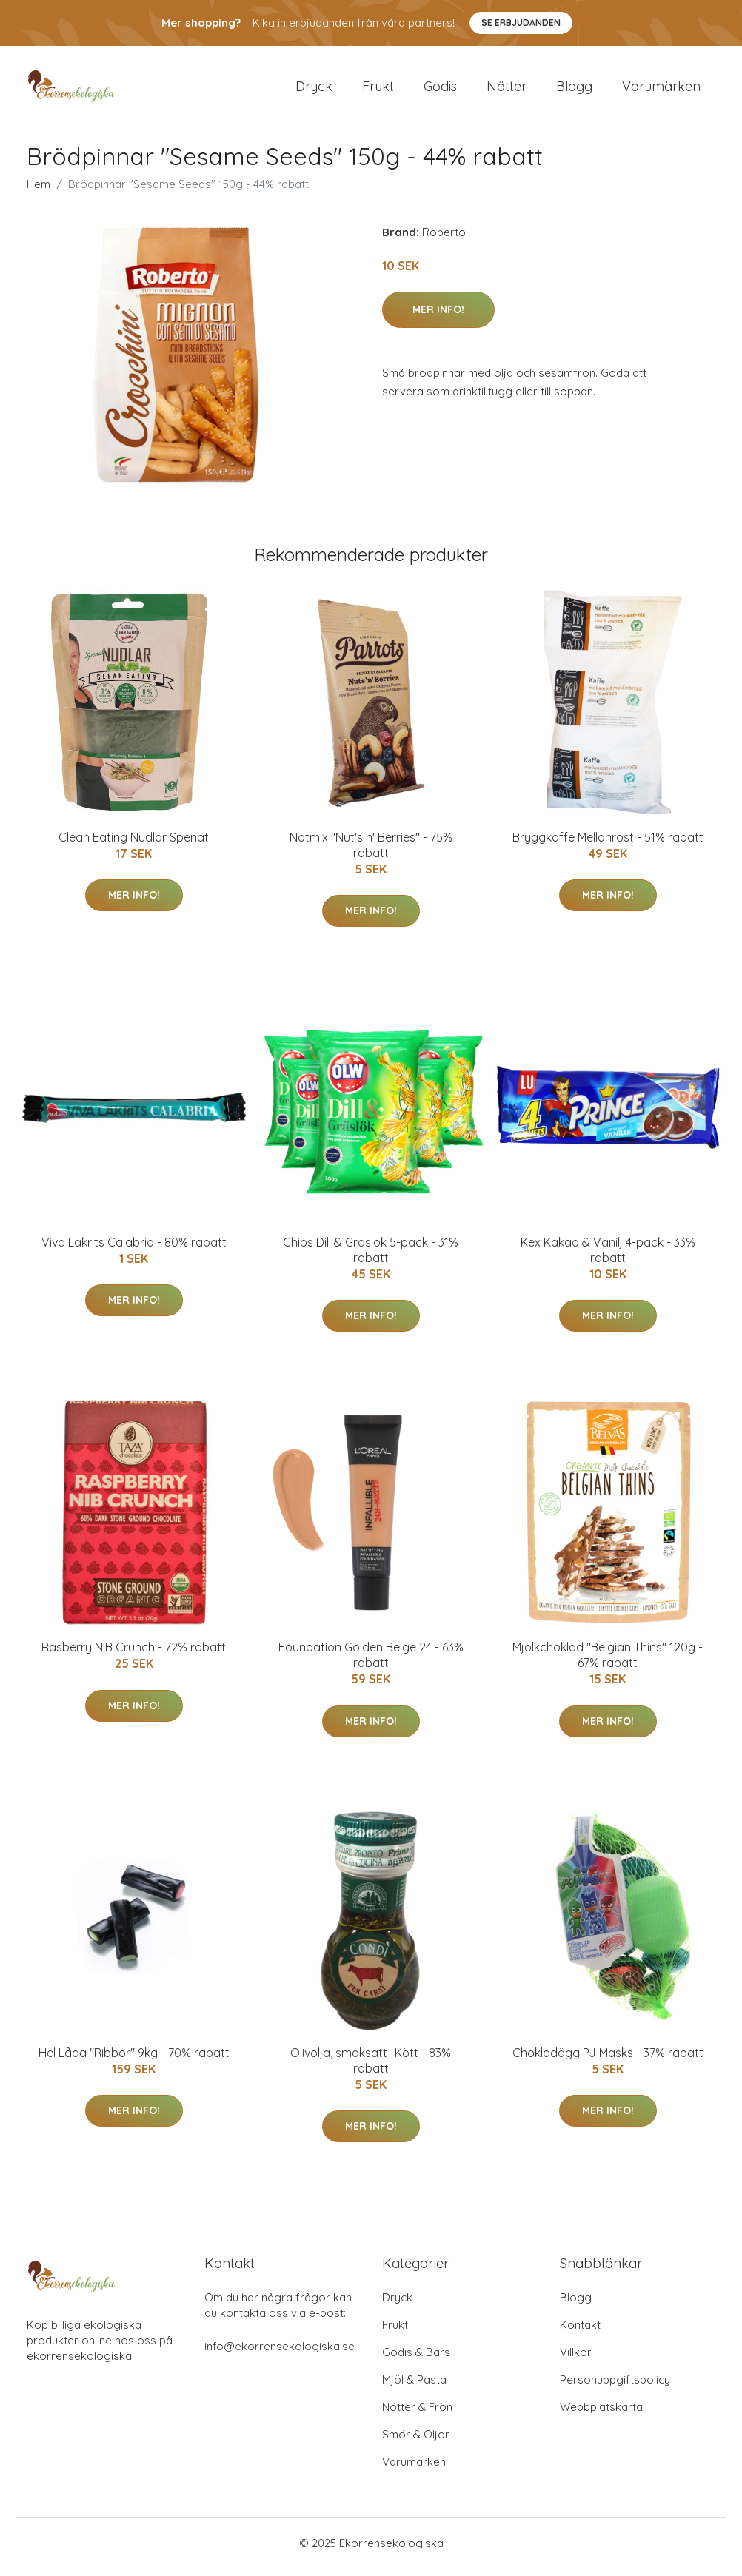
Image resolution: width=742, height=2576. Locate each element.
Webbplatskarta (601, 2414)
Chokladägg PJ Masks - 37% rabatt (607, 2060)
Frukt (378, 89)
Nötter (507, 89)
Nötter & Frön (417, 2414)
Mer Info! (438, 316)
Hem (38, 191)
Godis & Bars (416, 2359)
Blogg (574, 89)
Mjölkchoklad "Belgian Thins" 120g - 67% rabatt (607, 1663)
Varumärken (661, 89)
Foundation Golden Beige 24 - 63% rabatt (371, 1663)
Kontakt (580, 2332)
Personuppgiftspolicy (615, 2387)
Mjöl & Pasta (414, 2387)
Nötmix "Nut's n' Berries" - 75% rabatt (371, 852)
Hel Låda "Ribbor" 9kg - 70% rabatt (134, 2060)
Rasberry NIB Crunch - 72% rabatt (133, 1655)
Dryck (313, 89)
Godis (440, 89)
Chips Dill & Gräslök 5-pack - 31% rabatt (370, 1257)
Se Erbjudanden (521, 22)
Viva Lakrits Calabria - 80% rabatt (134, 1249)
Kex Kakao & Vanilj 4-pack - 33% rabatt (608, 1257)
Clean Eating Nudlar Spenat (134, 844)
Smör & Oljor (415, 2442)
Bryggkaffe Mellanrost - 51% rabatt (607, 844)
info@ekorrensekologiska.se (279, 2354)
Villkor (576, 2359)
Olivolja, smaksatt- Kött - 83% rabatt (370, 2068)
